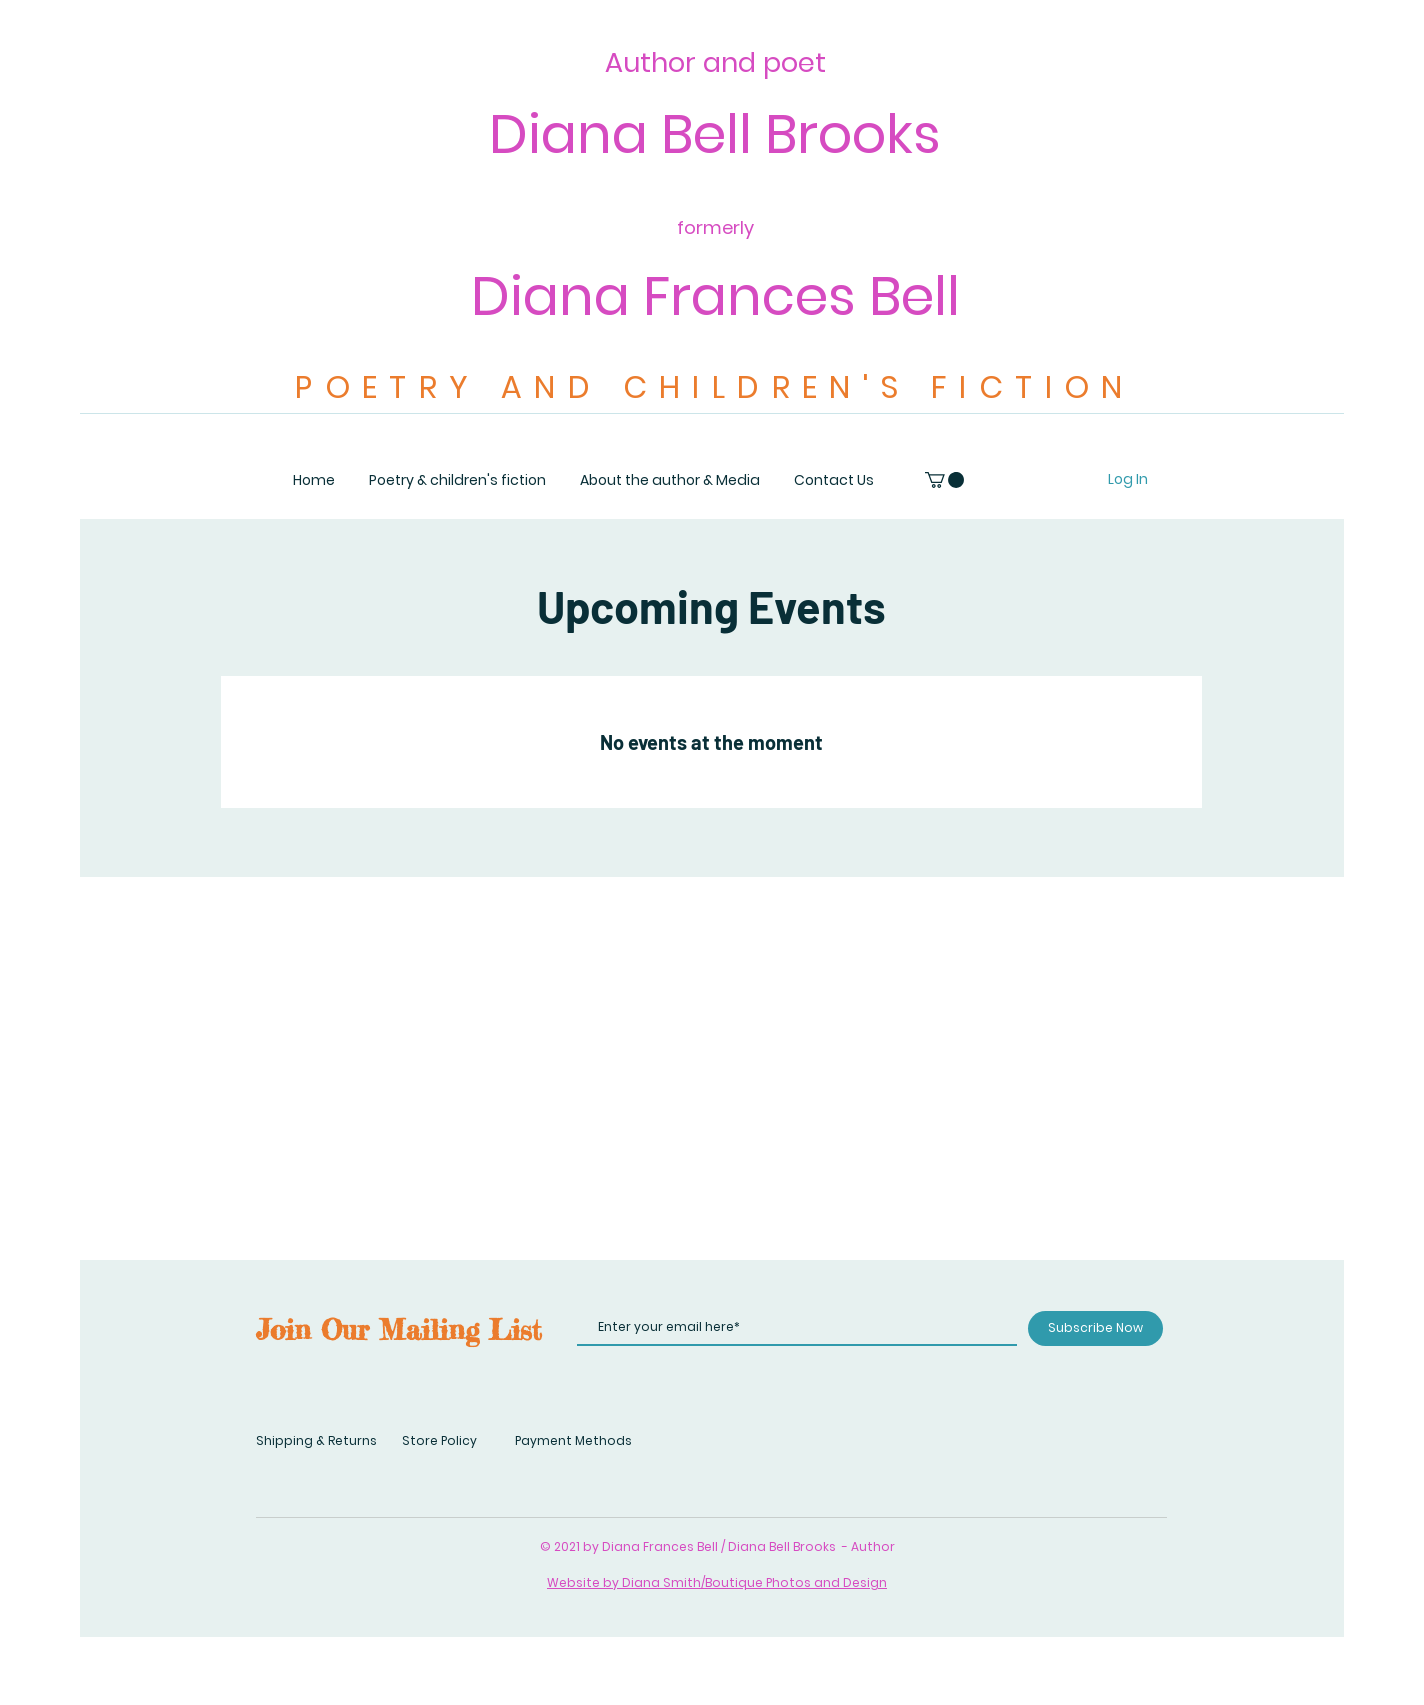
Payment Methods (573, 1440)
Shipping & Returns (316, 1440)
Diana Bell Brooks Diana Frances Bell (715, 215)
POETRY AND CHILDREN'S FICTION (715, 387)
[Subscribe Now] (1095, 1328)
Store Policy (439, 1440)
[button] (944, 480)
